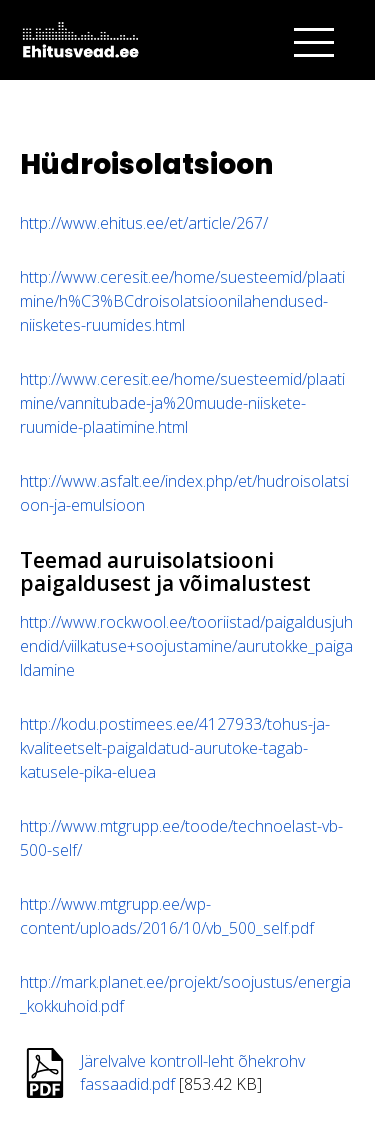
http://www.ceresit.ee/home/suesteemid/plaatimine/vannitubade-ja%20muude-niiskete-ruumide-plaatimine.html (182, 403)
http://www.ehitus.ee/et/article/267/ (144, 223)
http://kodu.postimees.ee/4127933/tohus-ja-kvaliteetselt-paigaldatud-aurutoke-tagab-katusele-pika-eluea (175, 748)
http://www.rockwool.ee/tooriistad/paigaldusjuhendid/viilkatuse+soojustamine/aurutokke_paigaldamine (186, 646)
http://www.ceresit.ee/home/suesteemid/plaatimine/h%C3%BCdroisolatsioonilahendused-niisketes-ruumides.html (182, 301)
